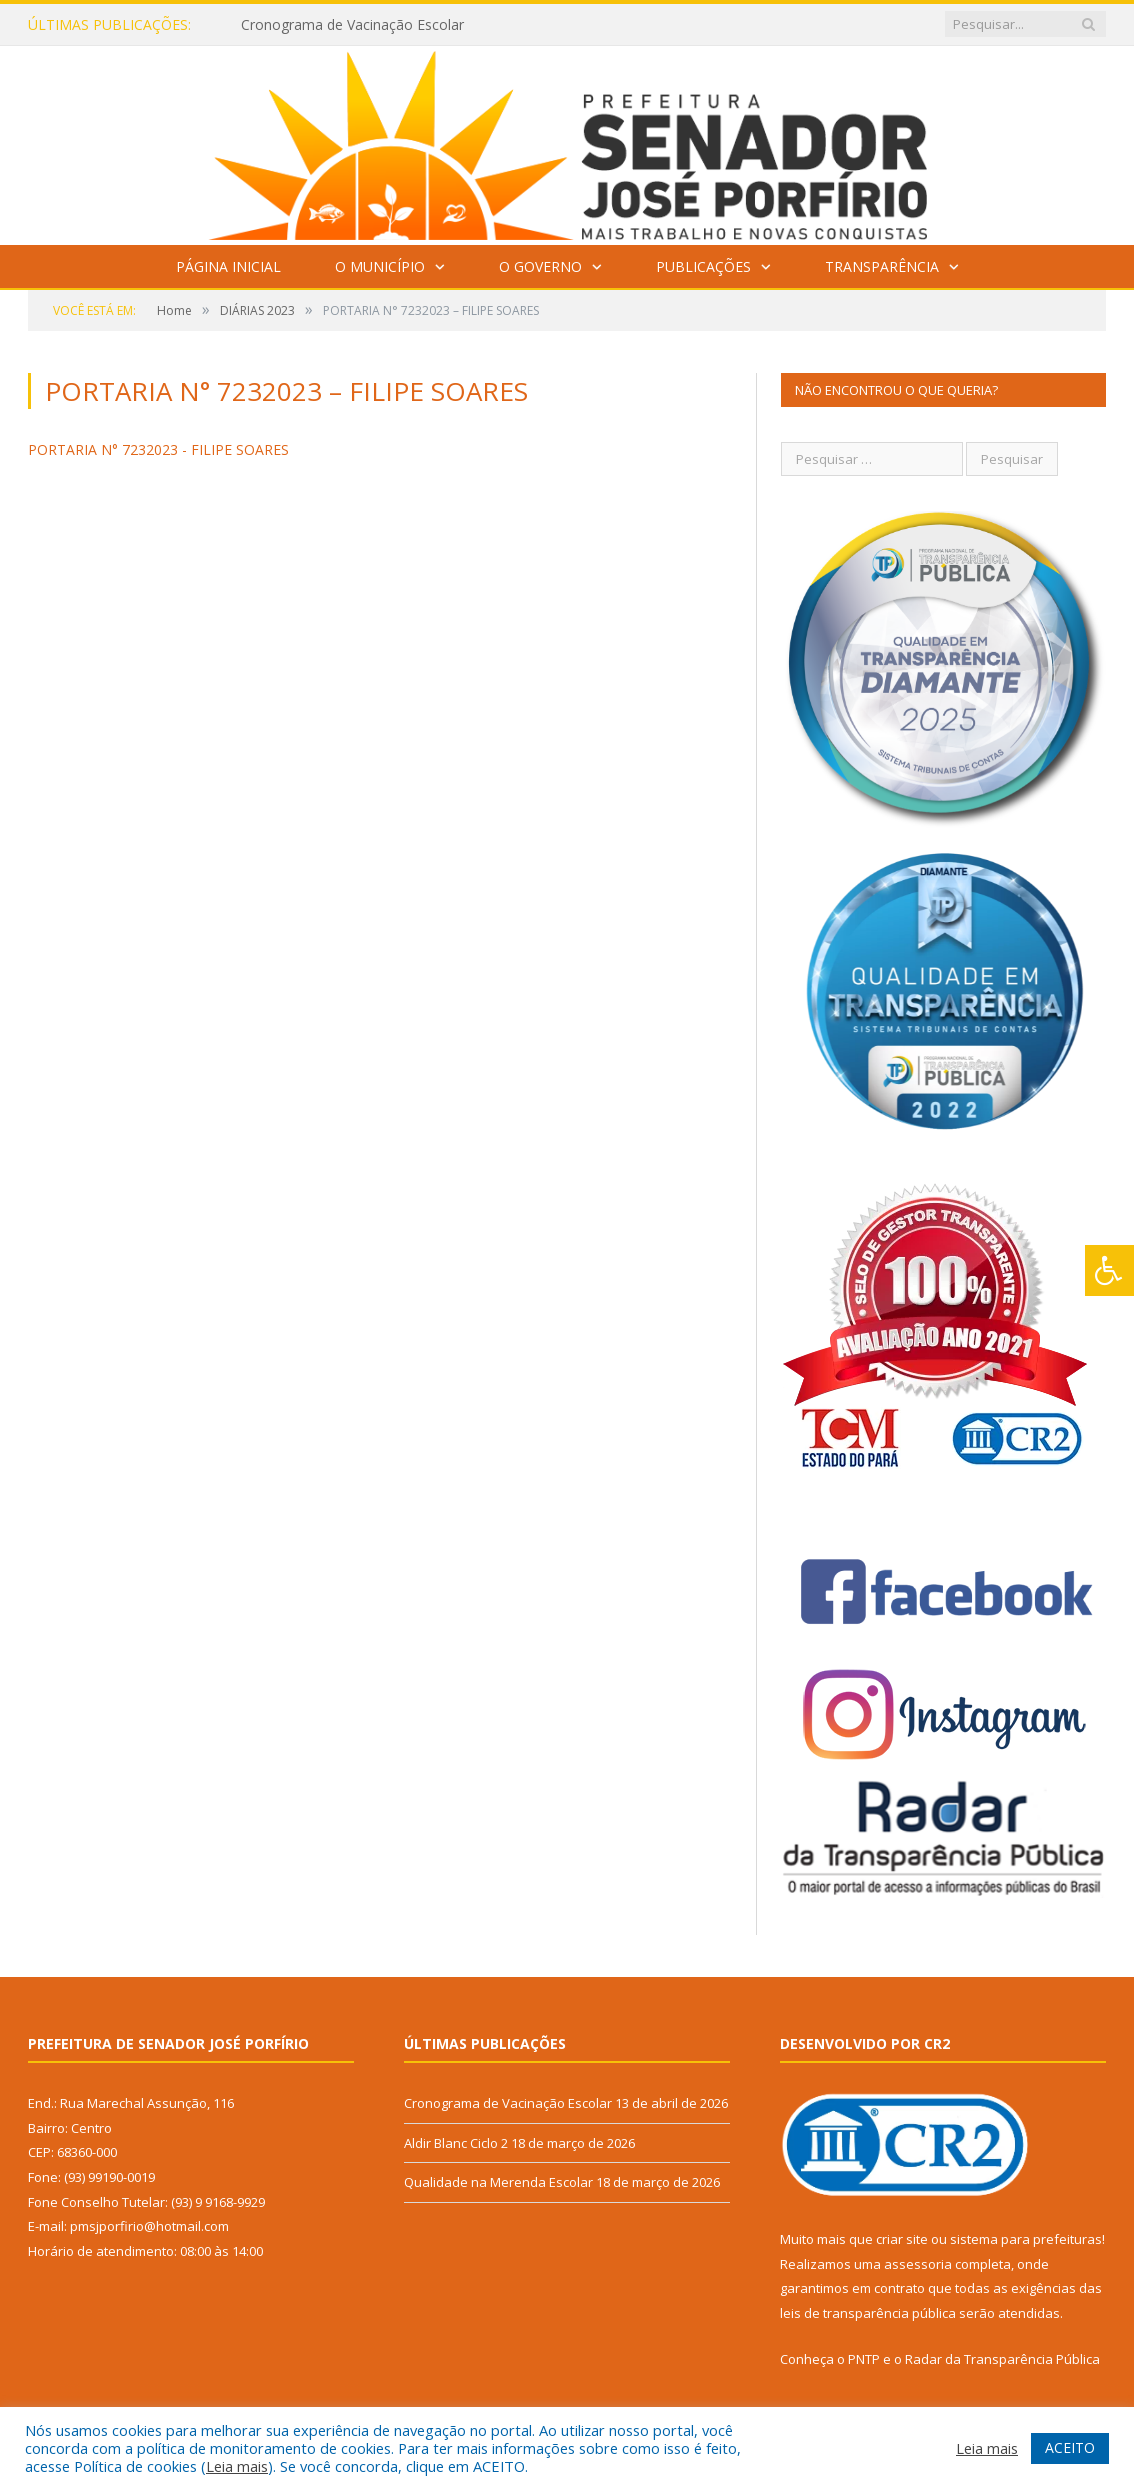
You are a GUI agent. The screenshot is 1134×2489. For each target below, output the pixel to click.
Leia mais (237, 2466)
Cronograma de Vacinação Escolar (352, 25)
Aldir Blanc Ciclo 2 (456, 2143)
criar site (902, 2239)
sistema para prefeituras (1026, 2239)
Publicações (703, 266)
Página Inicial (228, 266)
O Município (380, 266)
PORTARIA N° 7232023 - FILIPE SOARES (158, 449)
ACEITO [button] (1070, 2447)
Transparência (882, 266)
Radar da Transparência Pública (1002, 2359)
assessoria (918, 2264)
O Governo (540, 266)
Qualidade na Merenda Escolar (498, 2182)
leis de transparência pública (868, 2313)
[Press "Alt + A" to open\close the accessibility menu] (1109, 1270)
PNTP (864, 2359)
